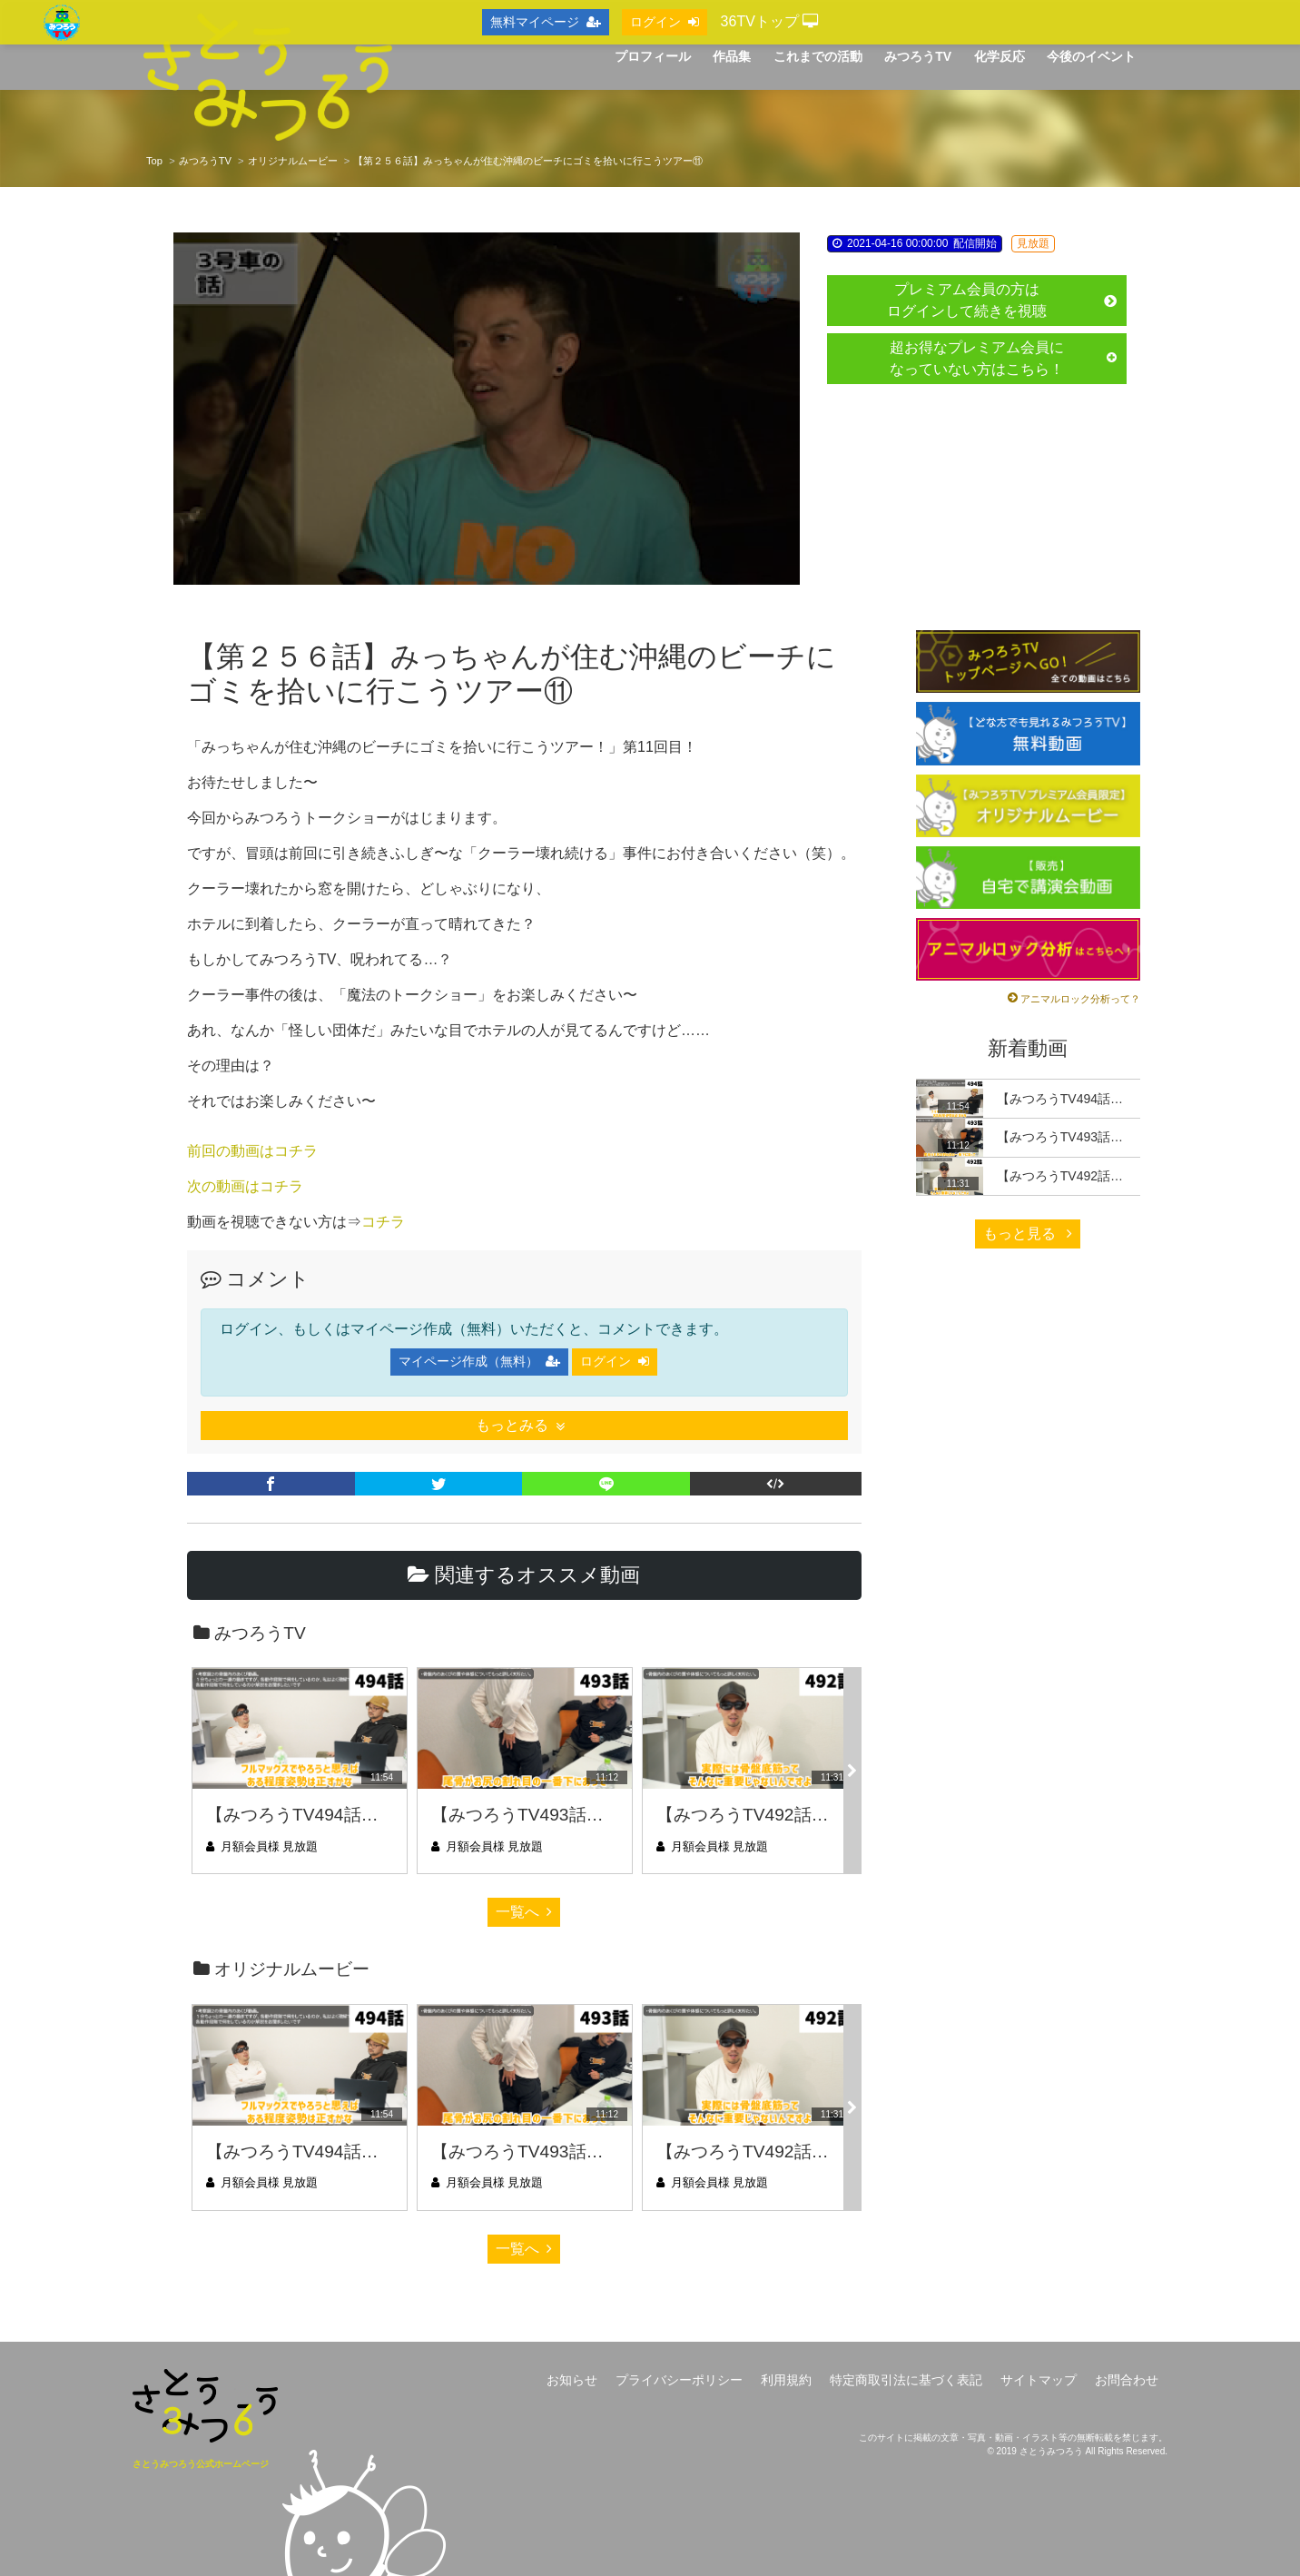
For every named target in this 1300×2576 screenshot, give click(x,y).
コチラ (383, 1221)
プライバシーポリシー (679, 2380)
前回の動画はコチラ (252, 1151)
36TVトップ (770, 21)
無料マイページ (545, 22)
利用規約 (786, 2380)
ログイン (614, 1361)
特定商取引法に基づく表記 (906, 2380)
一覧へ (524, 1912)
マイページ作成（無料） (479, 1361)
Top (154, 160)
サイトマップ (1038, 2380)
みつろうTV (205, 160)
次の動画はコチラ (245, 1186)
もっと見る (1027, 1233)
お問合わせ (1126, 2380)
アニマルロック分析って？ (1080, 998)
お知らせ (572, 2380)
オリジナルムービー (293, 160)
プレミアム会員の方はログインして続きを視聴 (1002, 300)
